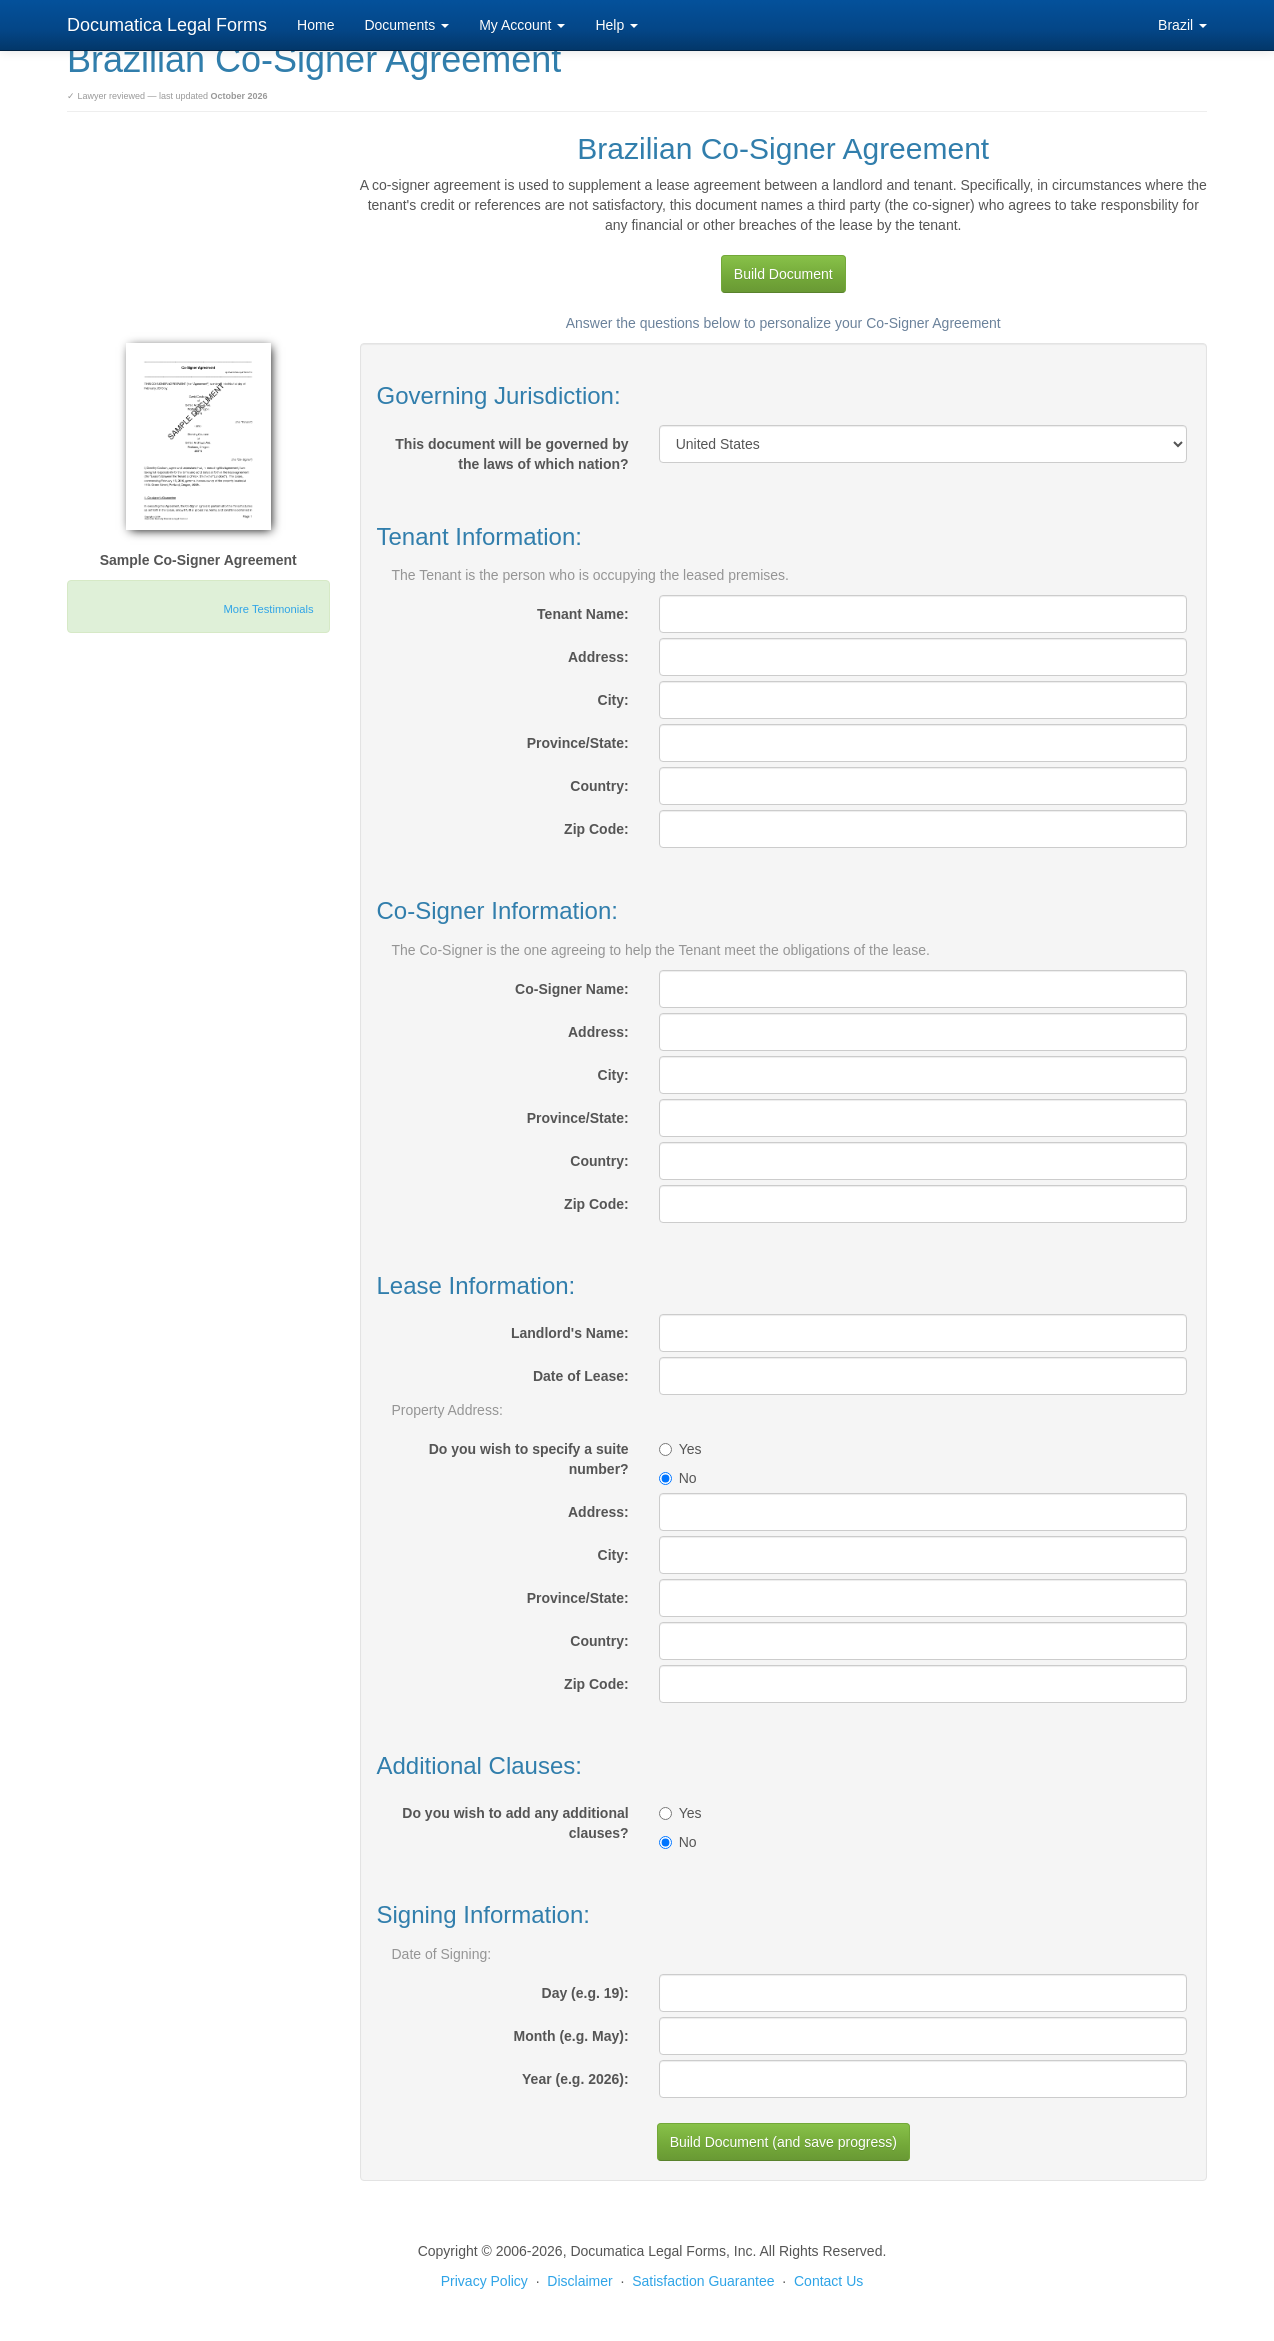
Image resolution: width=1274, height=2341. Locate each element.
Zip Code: (596, 829)
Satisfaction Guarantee (703, 2281)
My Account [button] (522, 25)
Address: (598, 657)
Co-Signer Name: (572, 989)
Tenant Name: (583, 614)
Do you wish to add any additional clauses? (515, 1823)
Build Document (783, 274)
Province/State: (578, 743)
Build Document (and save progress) (783, 2142)
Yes (680, 1449)
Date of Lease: (581, 1376)
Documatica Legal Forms (167, 25)
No (678, 1478)
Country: (599, 786)
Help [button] (616, 25)
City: (613, 700)
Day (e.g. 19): (585, 1993)
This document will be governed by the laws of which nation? (511, 454)
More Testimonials (269, 609)
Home (315, 25)
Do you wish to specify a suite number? (529, 1459)
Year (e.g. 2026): (575, 2079)
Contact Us (828, 2281)
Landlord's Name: (570, 1333)
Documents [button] (406, 25)
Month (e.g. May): (571, 2036)
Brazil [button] (1182, 25)
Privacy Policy (484, 2281)
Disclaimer (579, 2281)
